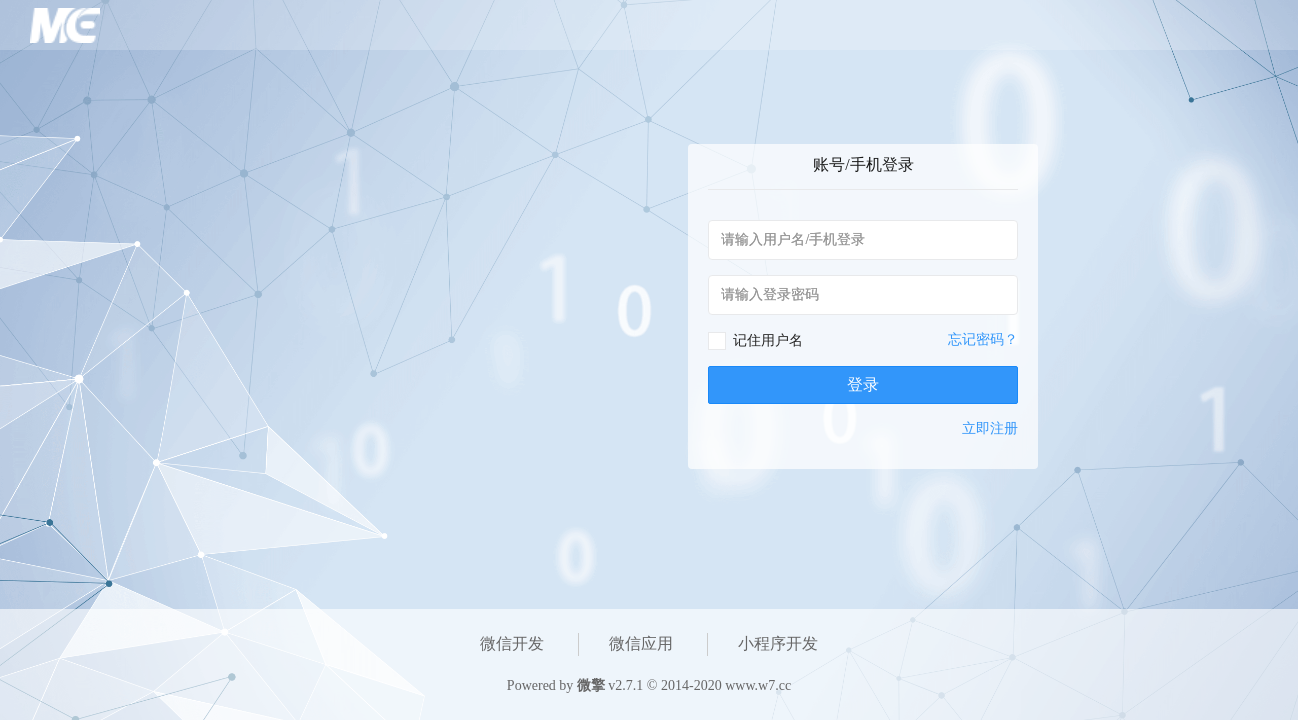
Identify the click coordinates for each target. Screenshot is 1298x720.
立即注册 (990, 428)
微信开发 (512, 643)
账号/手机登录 (863, 164)
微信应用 (641, 643)
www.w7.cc (758, 685)
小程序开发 (778, 643)
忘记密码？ (983, 339)
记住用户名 (768, 340)
